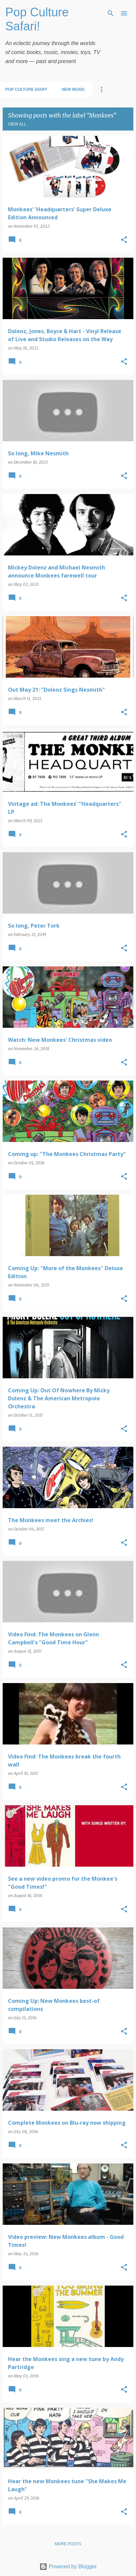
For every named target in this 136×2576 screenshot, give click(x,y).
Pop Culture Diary (26, 89)
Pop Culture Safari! (37, 19)
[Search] (111, 13)
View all (17, 124)
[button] (124, 240)
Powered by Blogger (68, 2566)
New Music (73, 89)
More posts (68, 2544)
